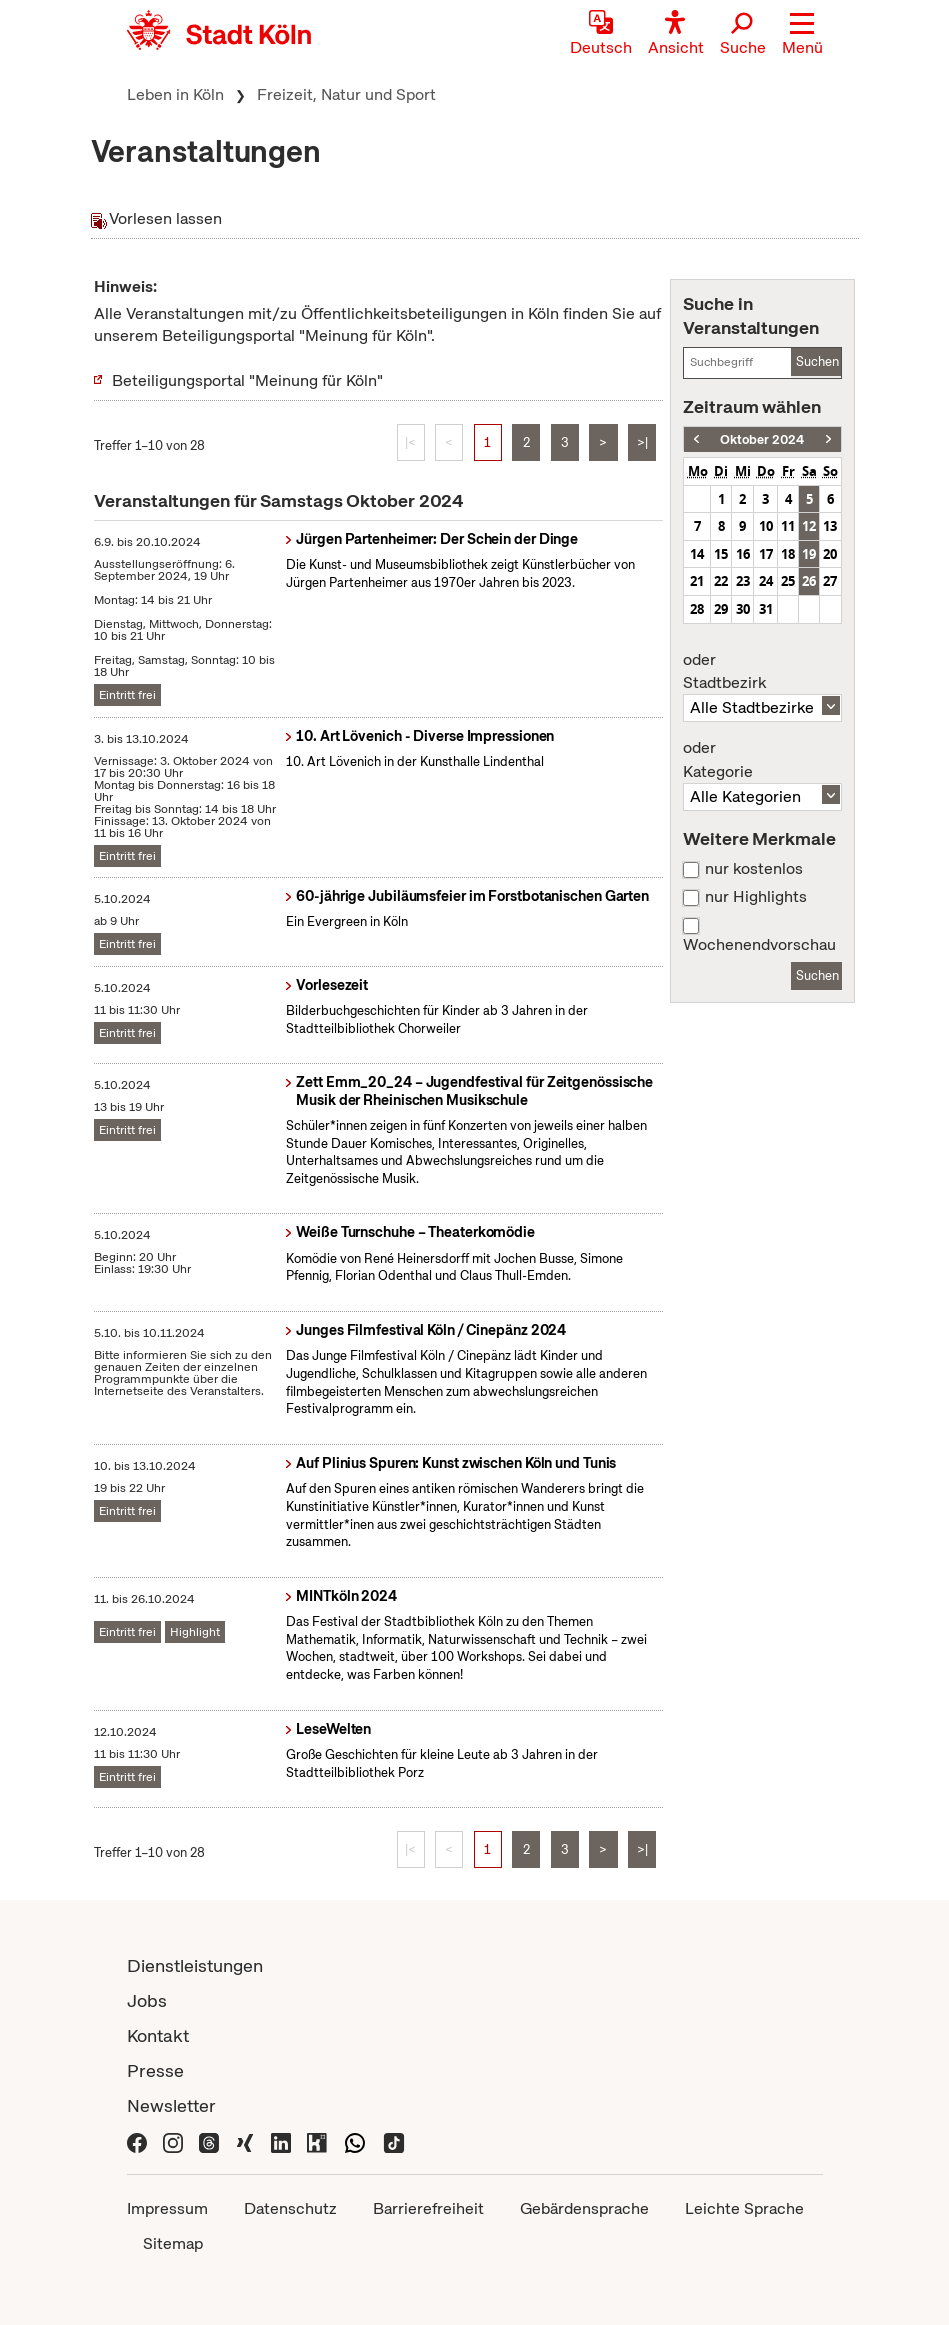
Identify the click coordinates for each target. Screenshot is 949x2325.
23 (743, 581)
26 (809, 581)
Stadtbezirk (762, 672)
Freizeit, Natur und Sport (346, 94)
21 (697, 581)
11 (788, 526)
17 (766, 554)
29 (721, 609)
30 (743, 609)
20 (830, 554)
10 (766, 526)
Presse (155, 2070)
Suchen (817, 361)
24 (766, 581)
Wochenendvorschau (759, 945)
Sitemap (173, 2243)
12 (809, 526)
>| (642, 442)
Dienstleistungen (195, 1965)
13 (830, 526)
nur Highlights (756, 897)
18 (788, 554)
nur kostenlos (754, 869)
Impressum (167, 2208)
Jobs (147, 2000)
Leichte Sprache (744, 2208)
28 (697, 609)
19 (809, 554)
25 (788, 581)
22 (721, 581)
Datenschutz (290, 2208)
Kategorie (762, 760)
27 (830, 581)
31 (766, 609)
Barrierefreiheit (428, 2208)
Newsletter (171, 2105)
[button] (802, 35)
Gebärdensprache (584, 2208)
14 (697, 554)
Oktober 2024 (762, 439)
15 (721, 554)
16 (743, 554)
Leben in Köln (175, 94)
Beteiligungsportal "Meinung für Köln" (247, 380)
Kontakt (158, 2035)
